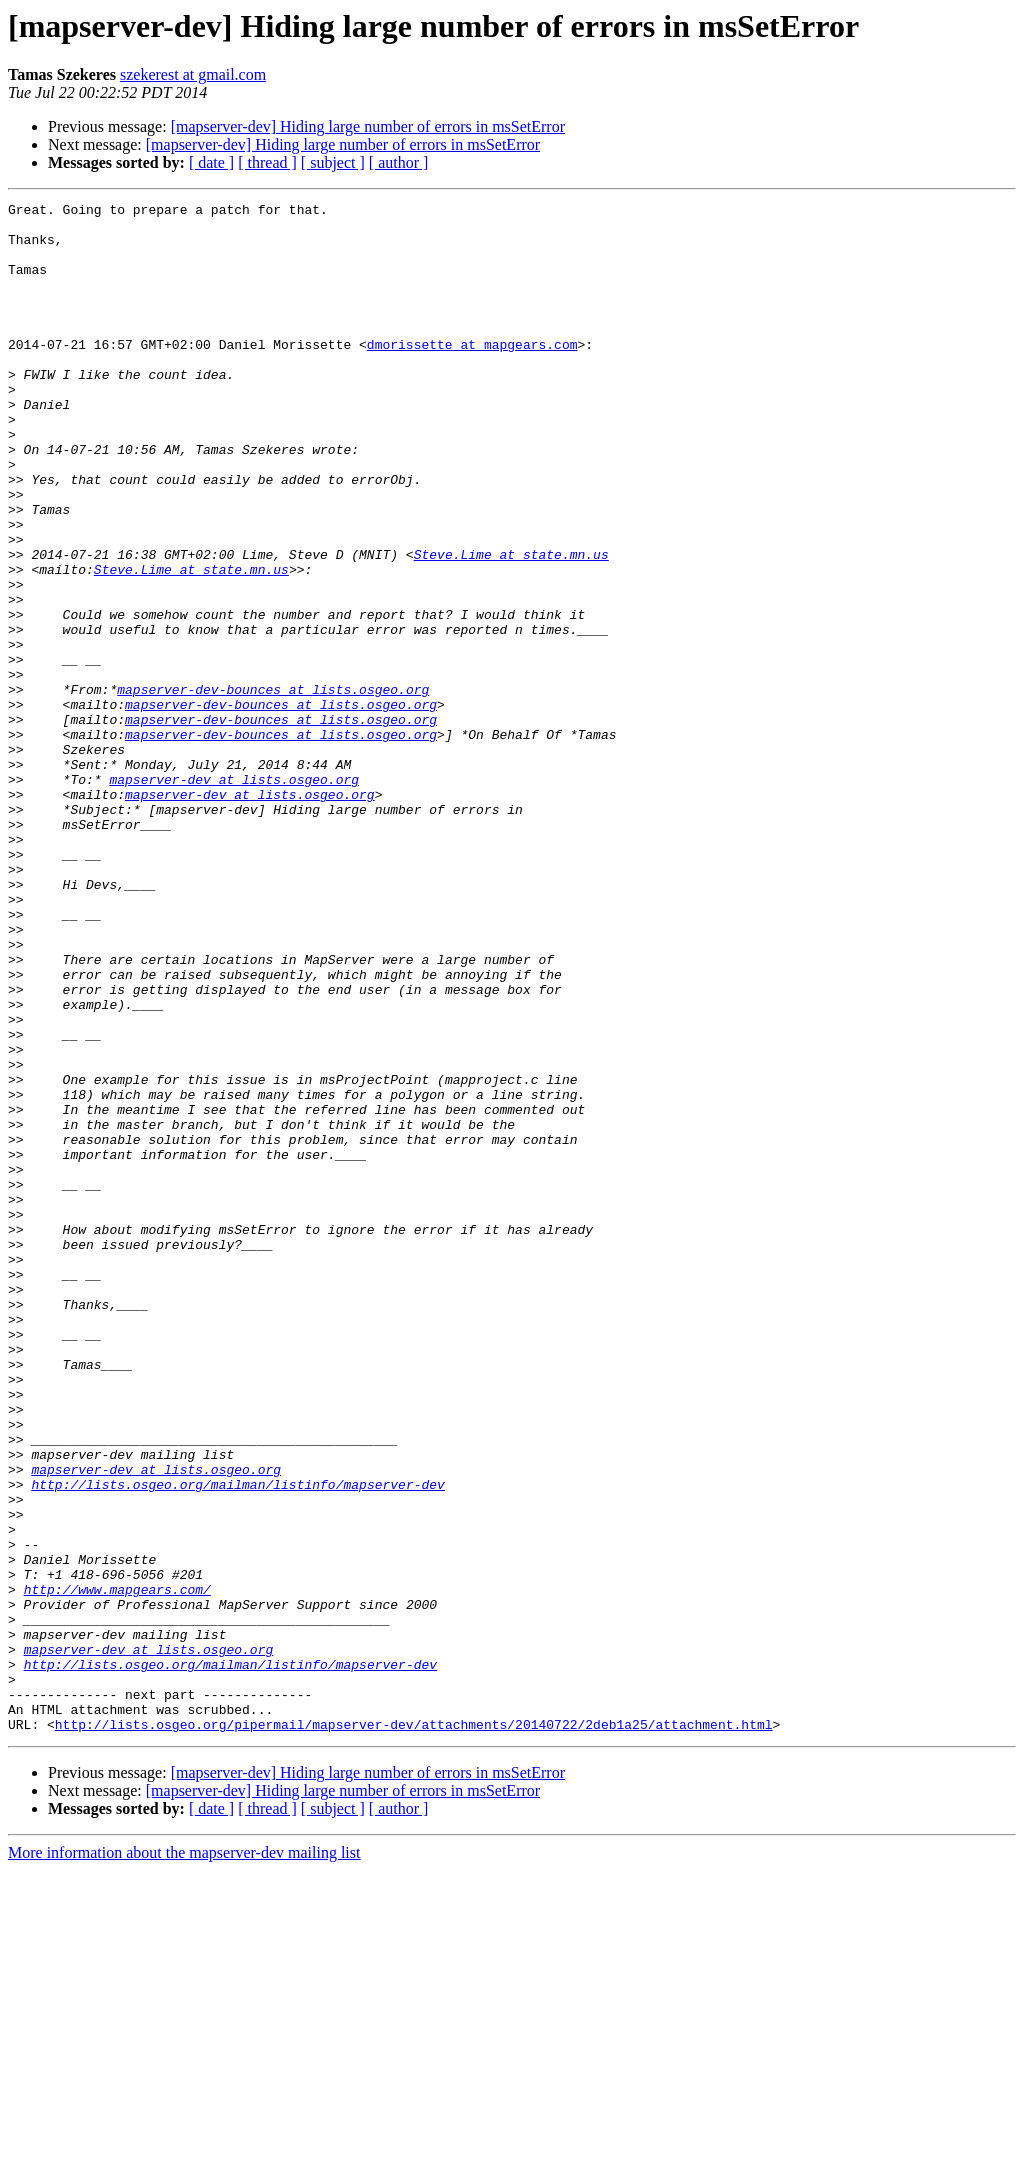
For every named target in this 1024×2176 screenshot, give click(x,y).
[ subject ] (333, 162)
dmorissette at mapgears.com (472, 374)
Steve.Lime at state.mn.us (511, 626)
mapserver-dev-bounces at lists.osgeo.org (273, 788)
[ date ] (211, 162)
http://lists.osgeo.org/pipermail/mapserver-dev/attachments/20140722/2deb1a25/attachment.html (414, 2030)
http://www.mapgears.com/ (117, 1868)
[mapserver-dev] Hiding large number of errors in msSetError (368, 126)
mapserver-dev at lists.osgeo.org (234, 896)
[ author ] (399, 162)
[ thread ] (267, 162)
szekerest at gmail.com (193, 74)
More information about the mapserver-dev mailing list (184, 2158)
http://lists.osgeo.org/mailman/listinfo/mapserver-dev (237, 1742)
